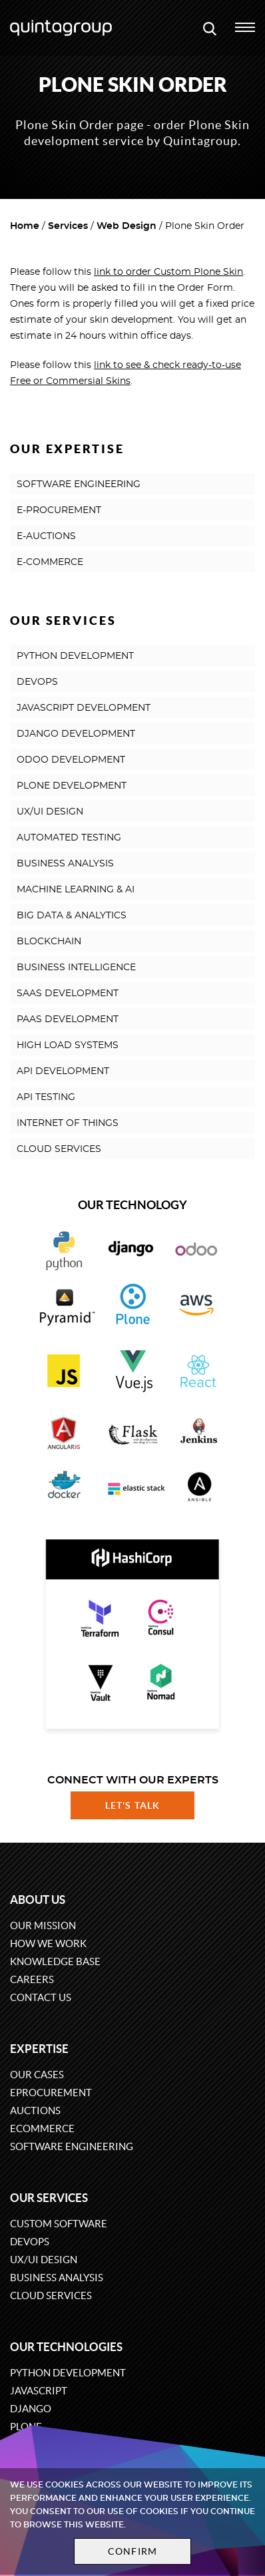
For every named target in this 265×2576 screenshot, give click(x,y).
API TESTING (46, 1097)
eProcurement (51, 2092)
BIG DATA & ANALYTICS (72, 915)
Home (24, 226)
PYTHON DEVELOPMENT (75, 656)
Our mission (43, 1925)
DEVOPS (37, 682)
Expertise (39, 2048)
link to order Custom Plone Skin (168, 272)
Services (68, 226)
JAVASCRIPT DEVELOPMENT (83, 708)
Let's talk (132, 1805)
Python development (68, 2372)
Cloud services (51, 2295)
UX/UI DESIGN (50, 812)
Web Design (126, 226)
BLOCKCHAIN (49, 941)
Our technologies (66, 2346)
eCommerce (42, 2128)
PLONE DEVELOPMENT (72, 786)
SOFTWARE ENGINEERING (78, 484)
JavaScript (38, 2390)
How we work (48, 1943)
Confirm (132, 2551)
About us (37, 1899)
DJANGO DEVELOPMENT (76, 734)
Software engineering (71, 2146)
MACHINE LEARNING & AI (75, 889)
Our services (49, 2197)
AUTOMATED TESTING (69, 837)
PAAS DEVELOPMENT (68, 1019)
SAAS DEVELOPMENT (68, 993)
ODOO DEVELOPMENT (71, 760)
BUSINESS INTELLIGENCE (76, 967)
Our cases (37, 2074)
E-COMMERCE (50, 562)
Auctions (35, 2110)
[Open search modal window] (209, 28)
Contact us (40, 1997)
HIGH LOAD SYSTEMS (68, 1045)
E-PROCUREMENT (59, 510)
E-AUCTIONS (46, 536)
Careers (32, 1979)
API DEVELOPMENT (63, 1071)
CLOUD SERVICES (59, 1149)
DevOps (29, 2241)
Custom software (58, 2223)
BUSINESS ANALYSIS (65, 863)
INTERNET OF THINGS (68, 1123)
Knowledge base (55, 1961)
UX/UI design (43, 2259)
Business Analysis (56, 2277)
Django (30, 2408)
